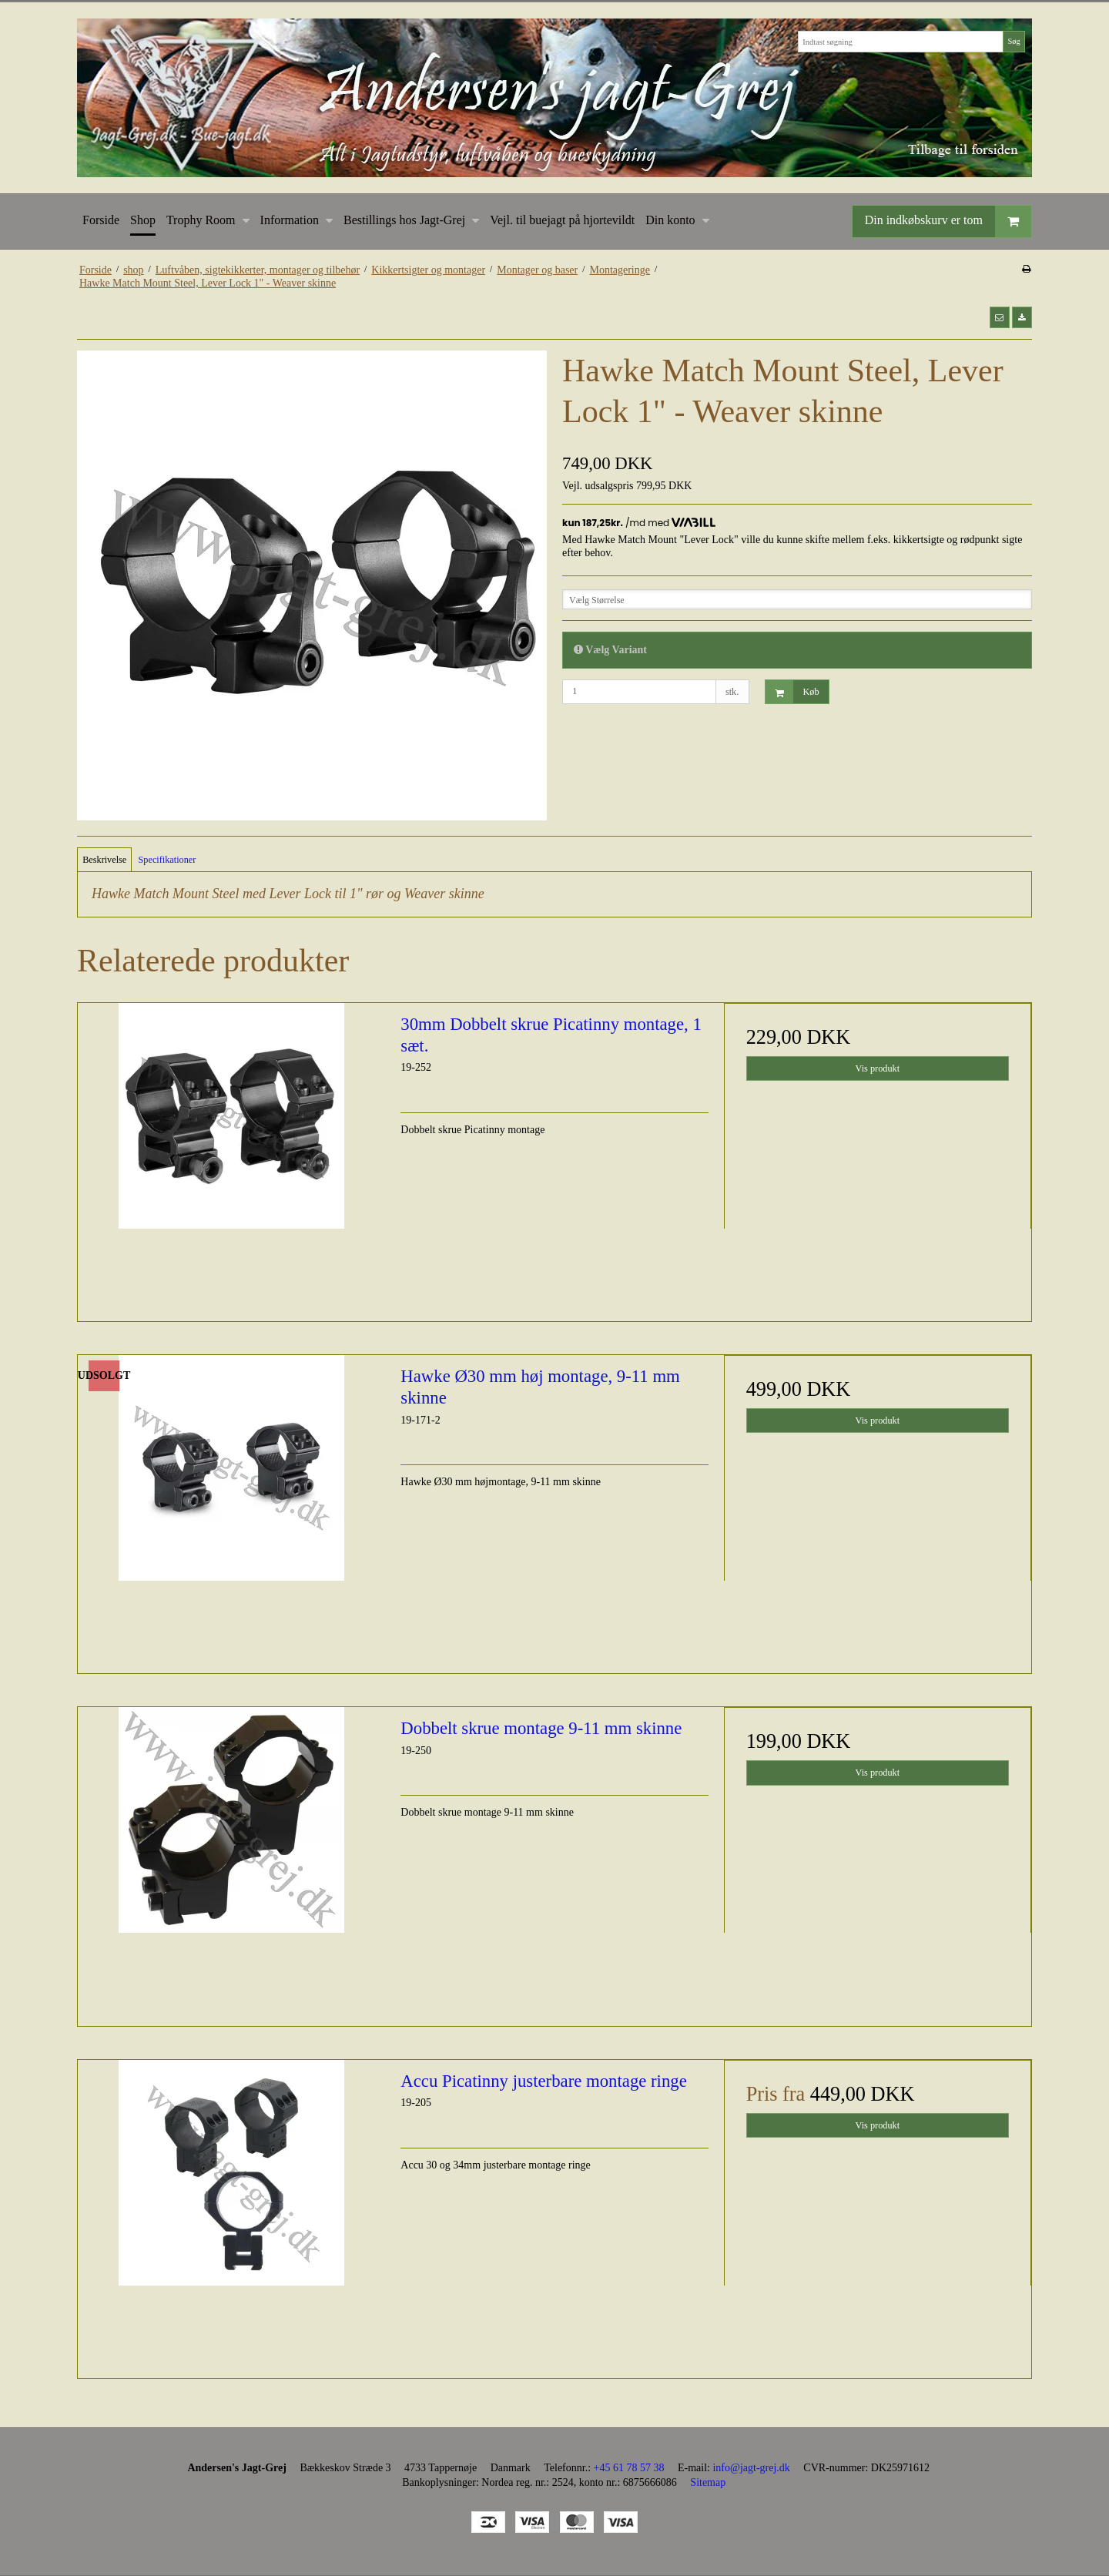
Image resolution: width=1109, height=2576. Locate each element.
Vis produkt (878, 1068)
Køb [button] (792, 692)
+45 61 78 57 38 (629, 2468)
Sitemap (707, 2482)
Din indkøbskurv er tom (948, 221)
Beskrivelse (104, 859)
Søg (1013, 41)
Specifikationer (167, 859)
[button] (1000, 317)
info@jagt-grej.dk (750, 2468)
